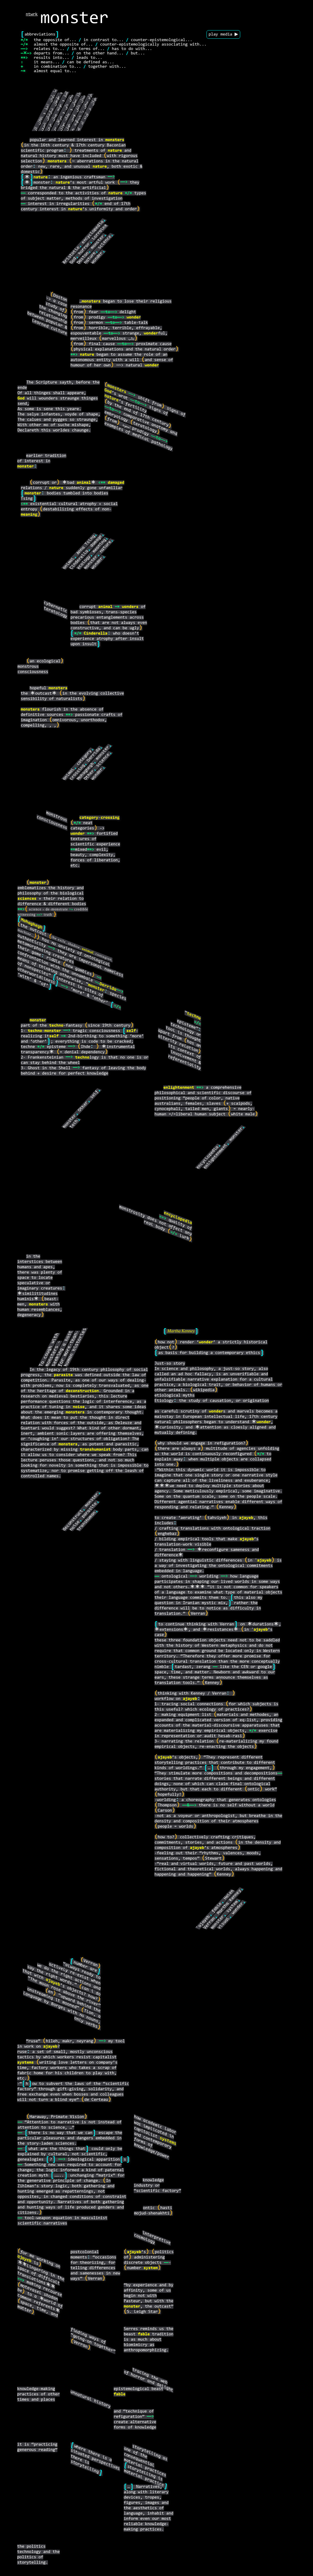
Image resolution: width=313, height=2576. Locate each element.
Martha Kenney (181, 1331)
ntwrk (32, 14)
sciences (26, 899)
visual (223, 1923)
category (84, 758)
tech (74, 1123)
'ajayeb (203, 1922)
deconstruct (73, 1520)
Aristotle (71, 255)
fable (217, 1907)
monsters (114, 140)
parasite (89, 1510)
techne (194, 1016)
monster (97, 242)
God (73, 260)
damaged (116, 482)
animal (84, 482)
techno (56, 1025)
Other (89, 775)
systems (25, 2062)
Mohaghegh (85, 771)
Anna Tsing (85, 545)
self (131, 1031)
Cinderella (79, 560)
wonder (97, 257)
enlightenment (178, 1087)
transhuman (86, 1521)
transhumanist (95, 1449)
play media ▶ (223, 34)
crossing (77, 772)
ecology (83, 562)
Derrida (93, 754)
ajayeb (246, 1518)
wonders (130, 607)
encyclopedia (92, 232)
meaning (29, 514)
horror (84, 248)
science (104, 242)
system (232, 1906)
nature (115, 150)
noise (79, 1407)
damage (96, 541)
